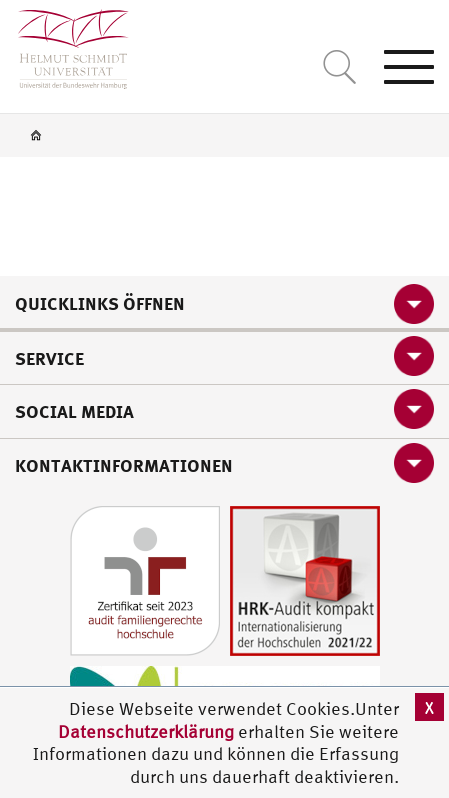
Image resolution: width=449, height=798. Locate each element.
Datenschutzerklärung (146, 731)
